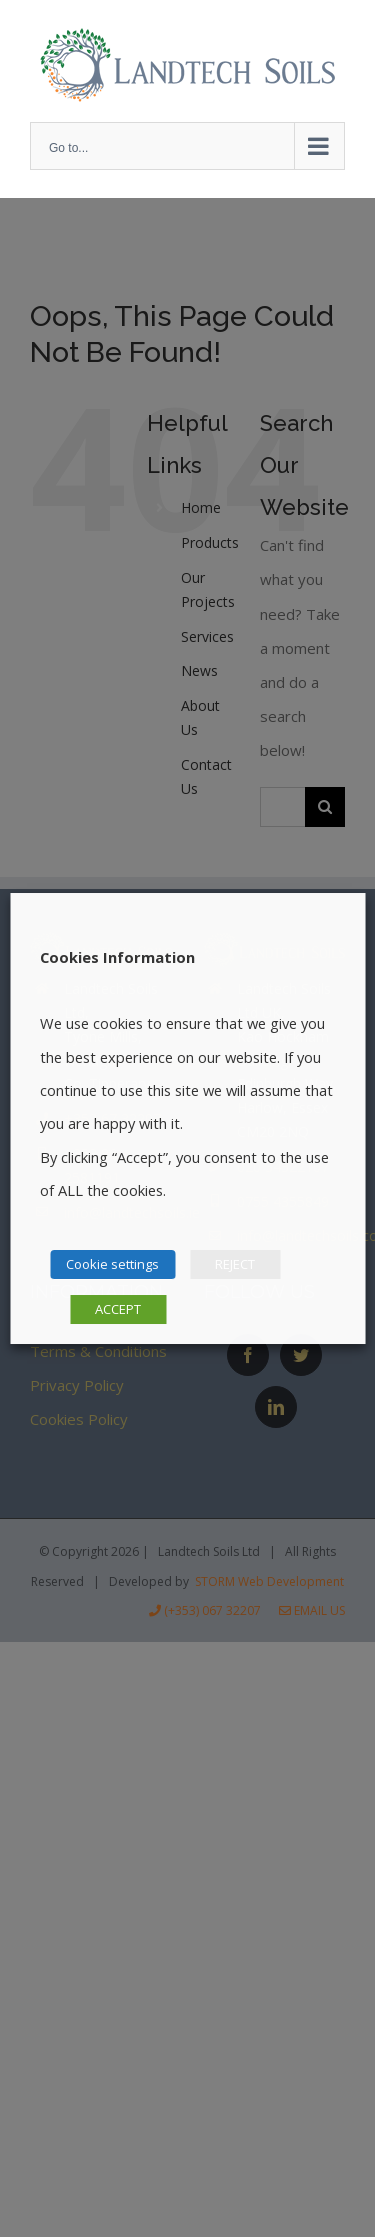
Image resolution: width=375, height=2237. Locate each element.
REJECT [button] (235, 1264)
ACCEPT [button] (118, 1309)
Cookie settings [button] (112, 1264)
